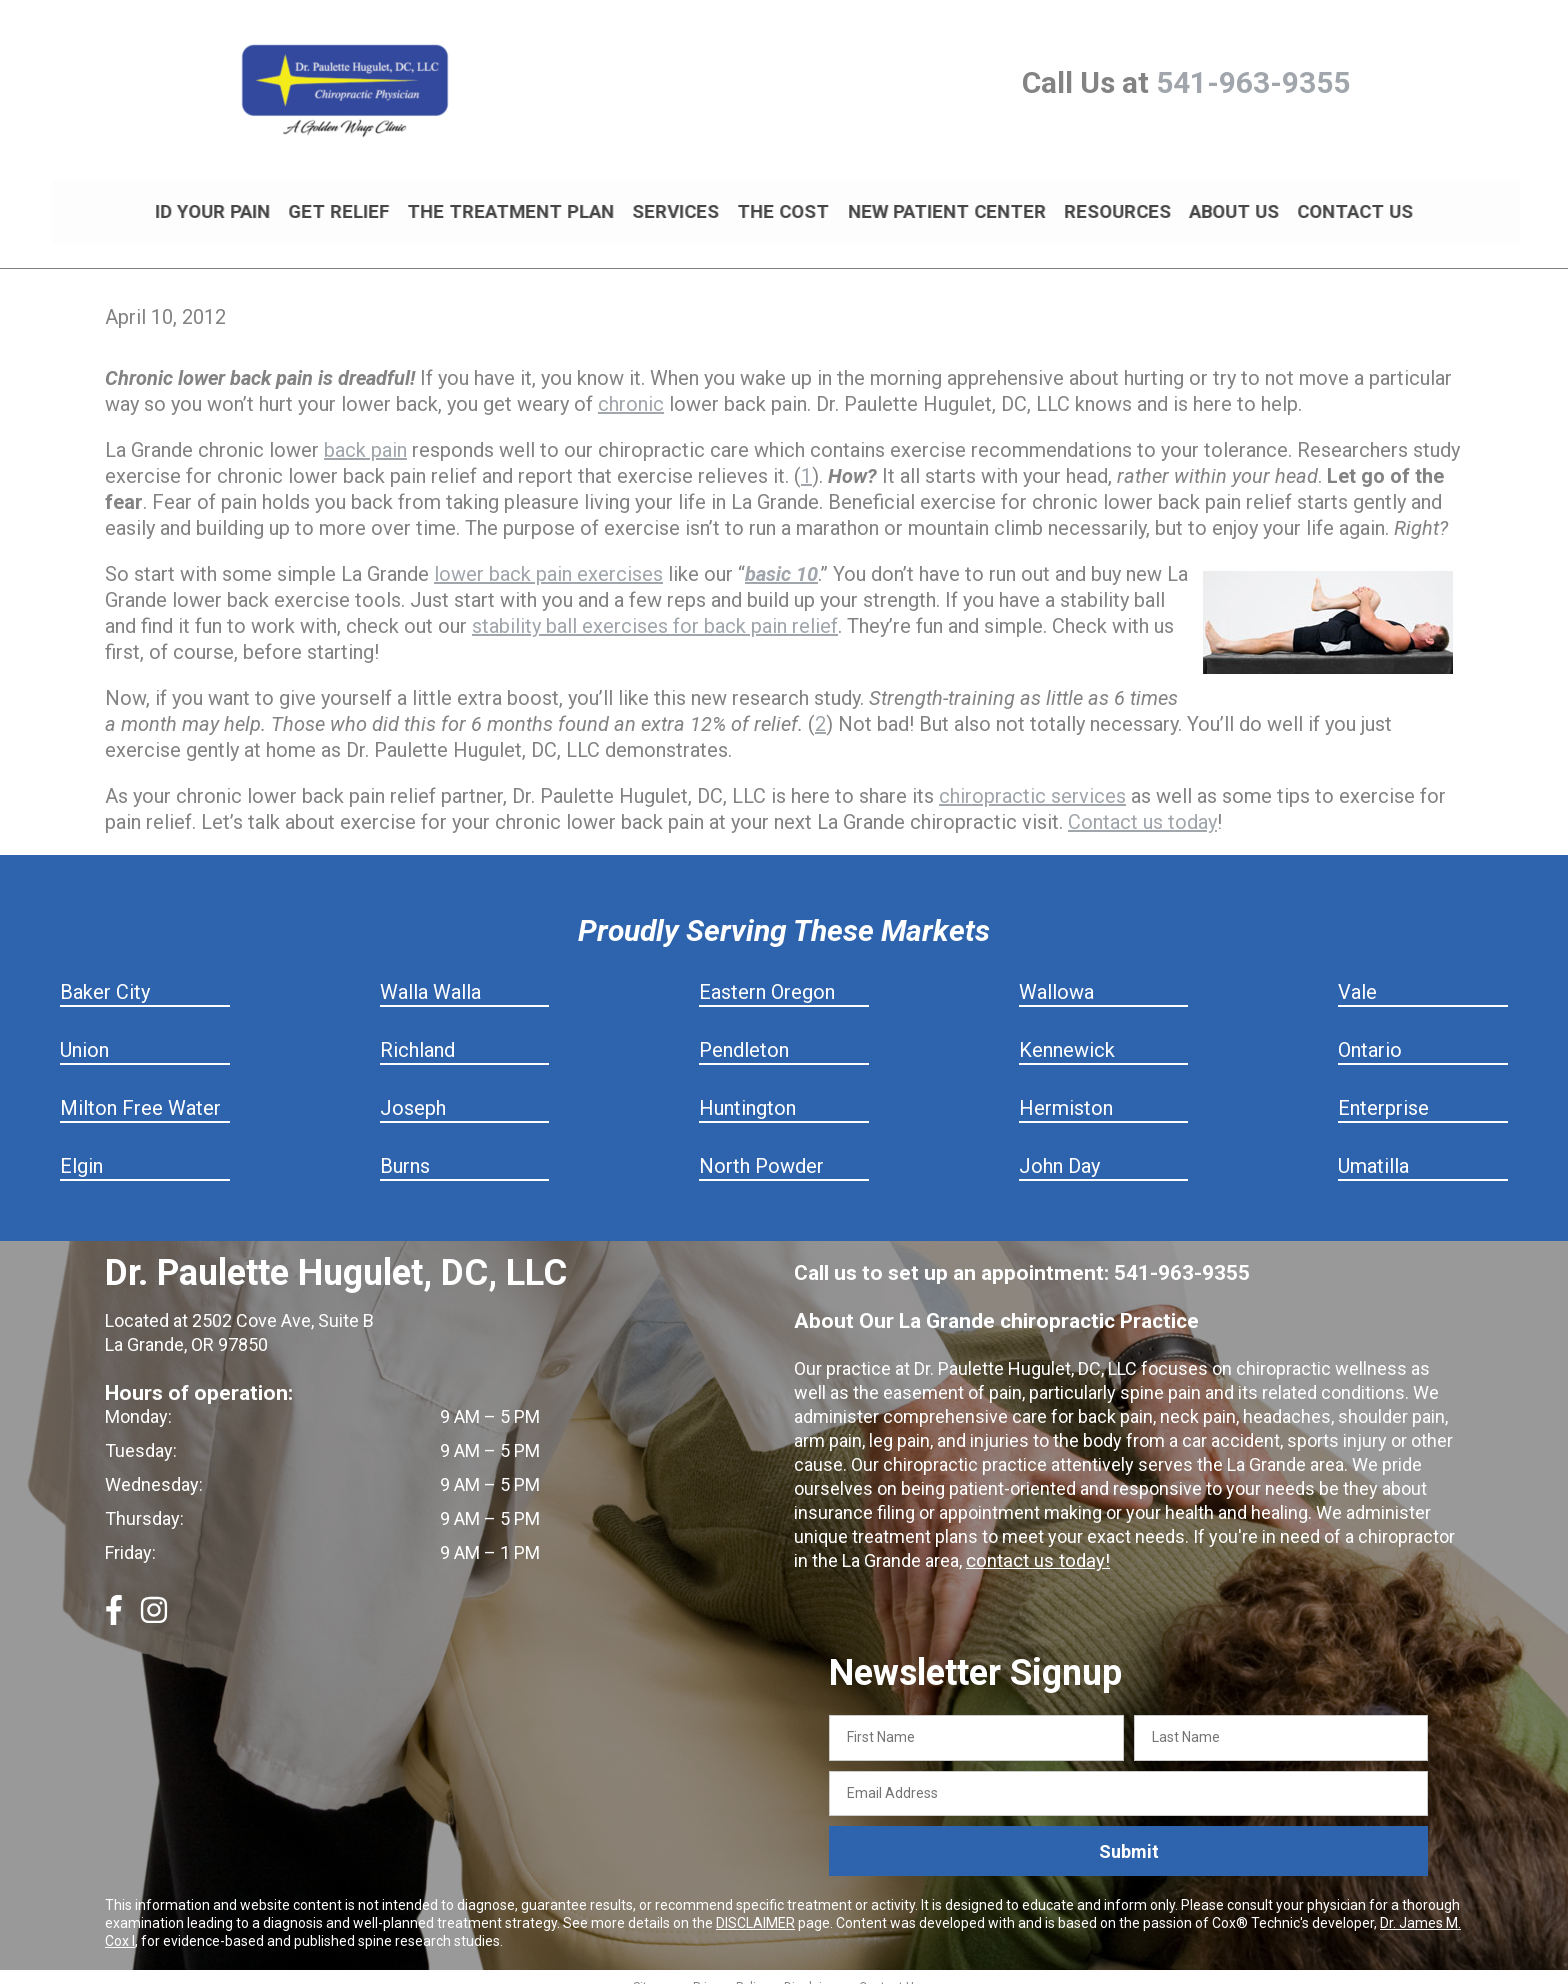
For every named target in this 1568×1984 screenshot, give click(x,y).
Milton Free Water (140, 1091)
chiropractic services (1032, 779)
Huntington (747, 1091)
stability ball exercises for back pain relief (655, 609)
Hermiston (1066, 1091)
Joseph (413, 1091)
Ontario (1370, 1033)
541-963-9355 (1253, 82)
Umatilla (1373, 1149)
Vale (1357, 975)
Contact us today (1142, 805)
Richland (417, 1033)
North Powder (761, 1149)
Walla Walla (430, 975)
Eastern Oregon (767, 975)
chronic (631, 387)
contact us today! (1035, 1543)
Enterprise (1383, 1091)
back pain (365, 433)
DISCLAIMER (755, 1906)
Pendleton (744, 1033)
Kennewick (1067, 1033)
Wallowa (1056, 975)
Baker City (105, 975)
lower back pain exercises (548, 557)
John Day (1059, 1149)
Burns (405, 1149)
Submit (1129, 1834)
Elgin (81, 1149)
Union (84, 1033)
